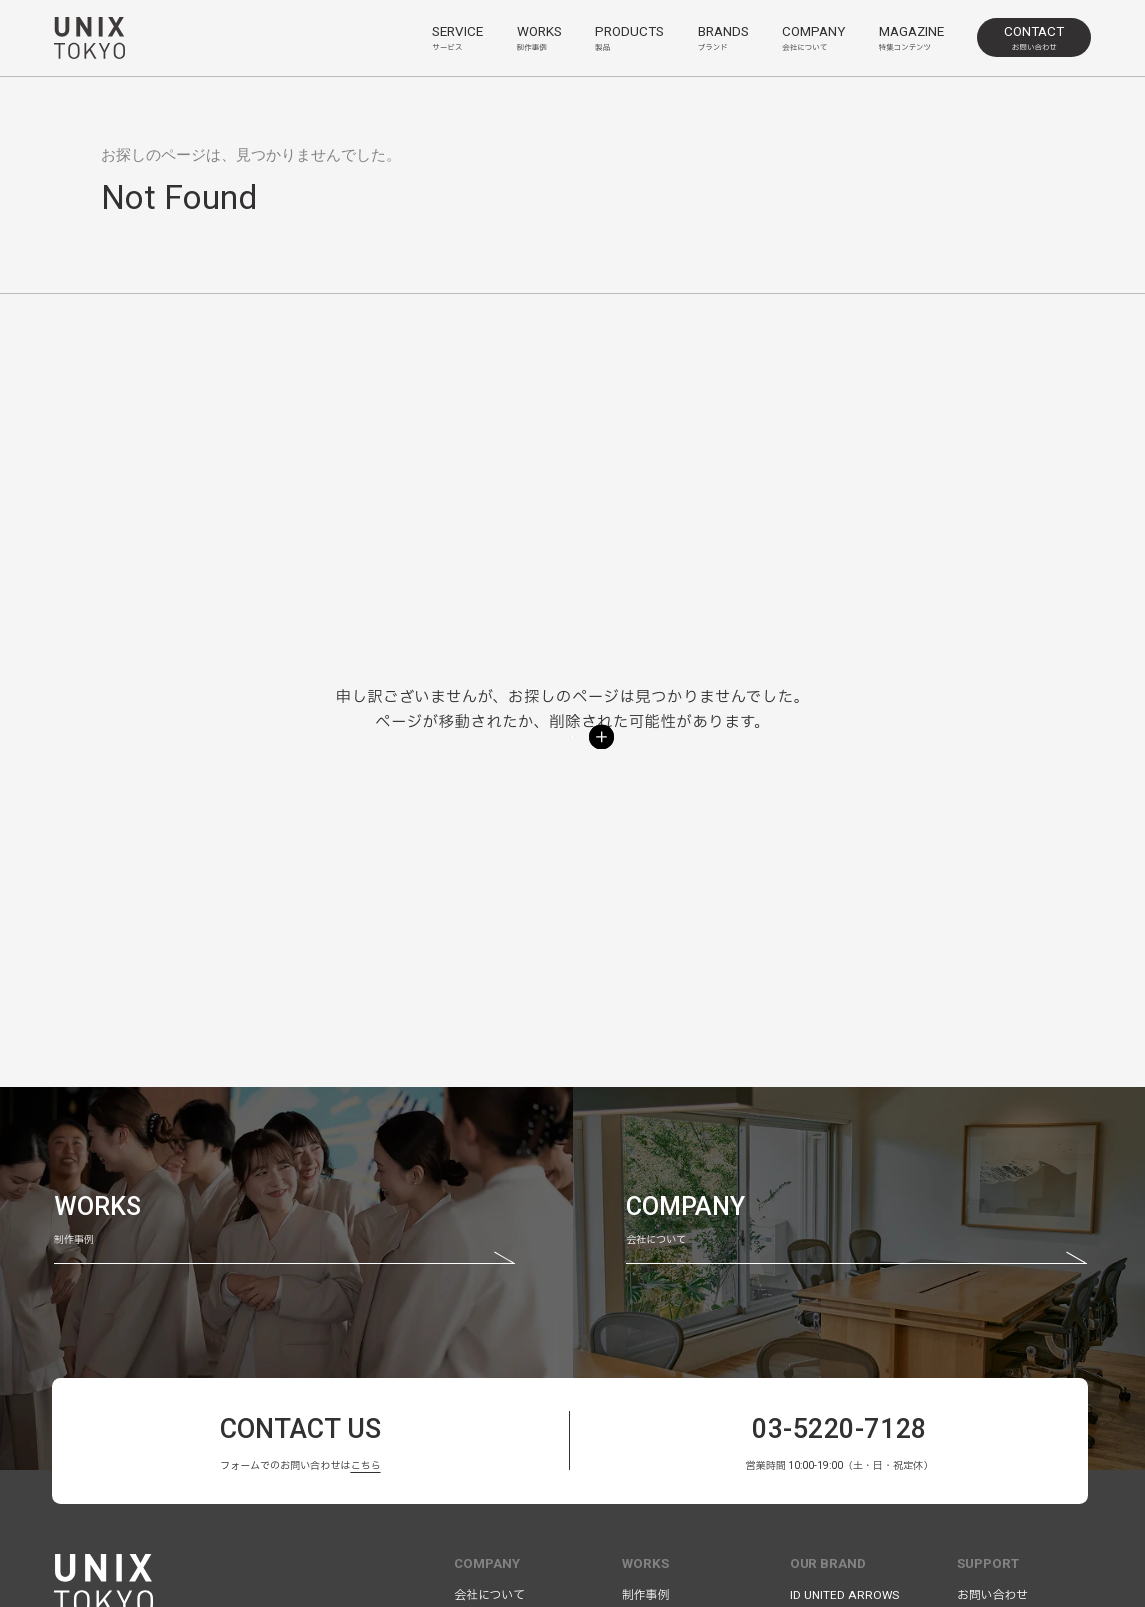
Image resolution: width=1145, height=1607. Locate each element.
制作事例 (645, 1595)
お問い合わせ (992, 1595)
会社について (489, 1595)
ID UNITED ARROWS (844, 1595)
